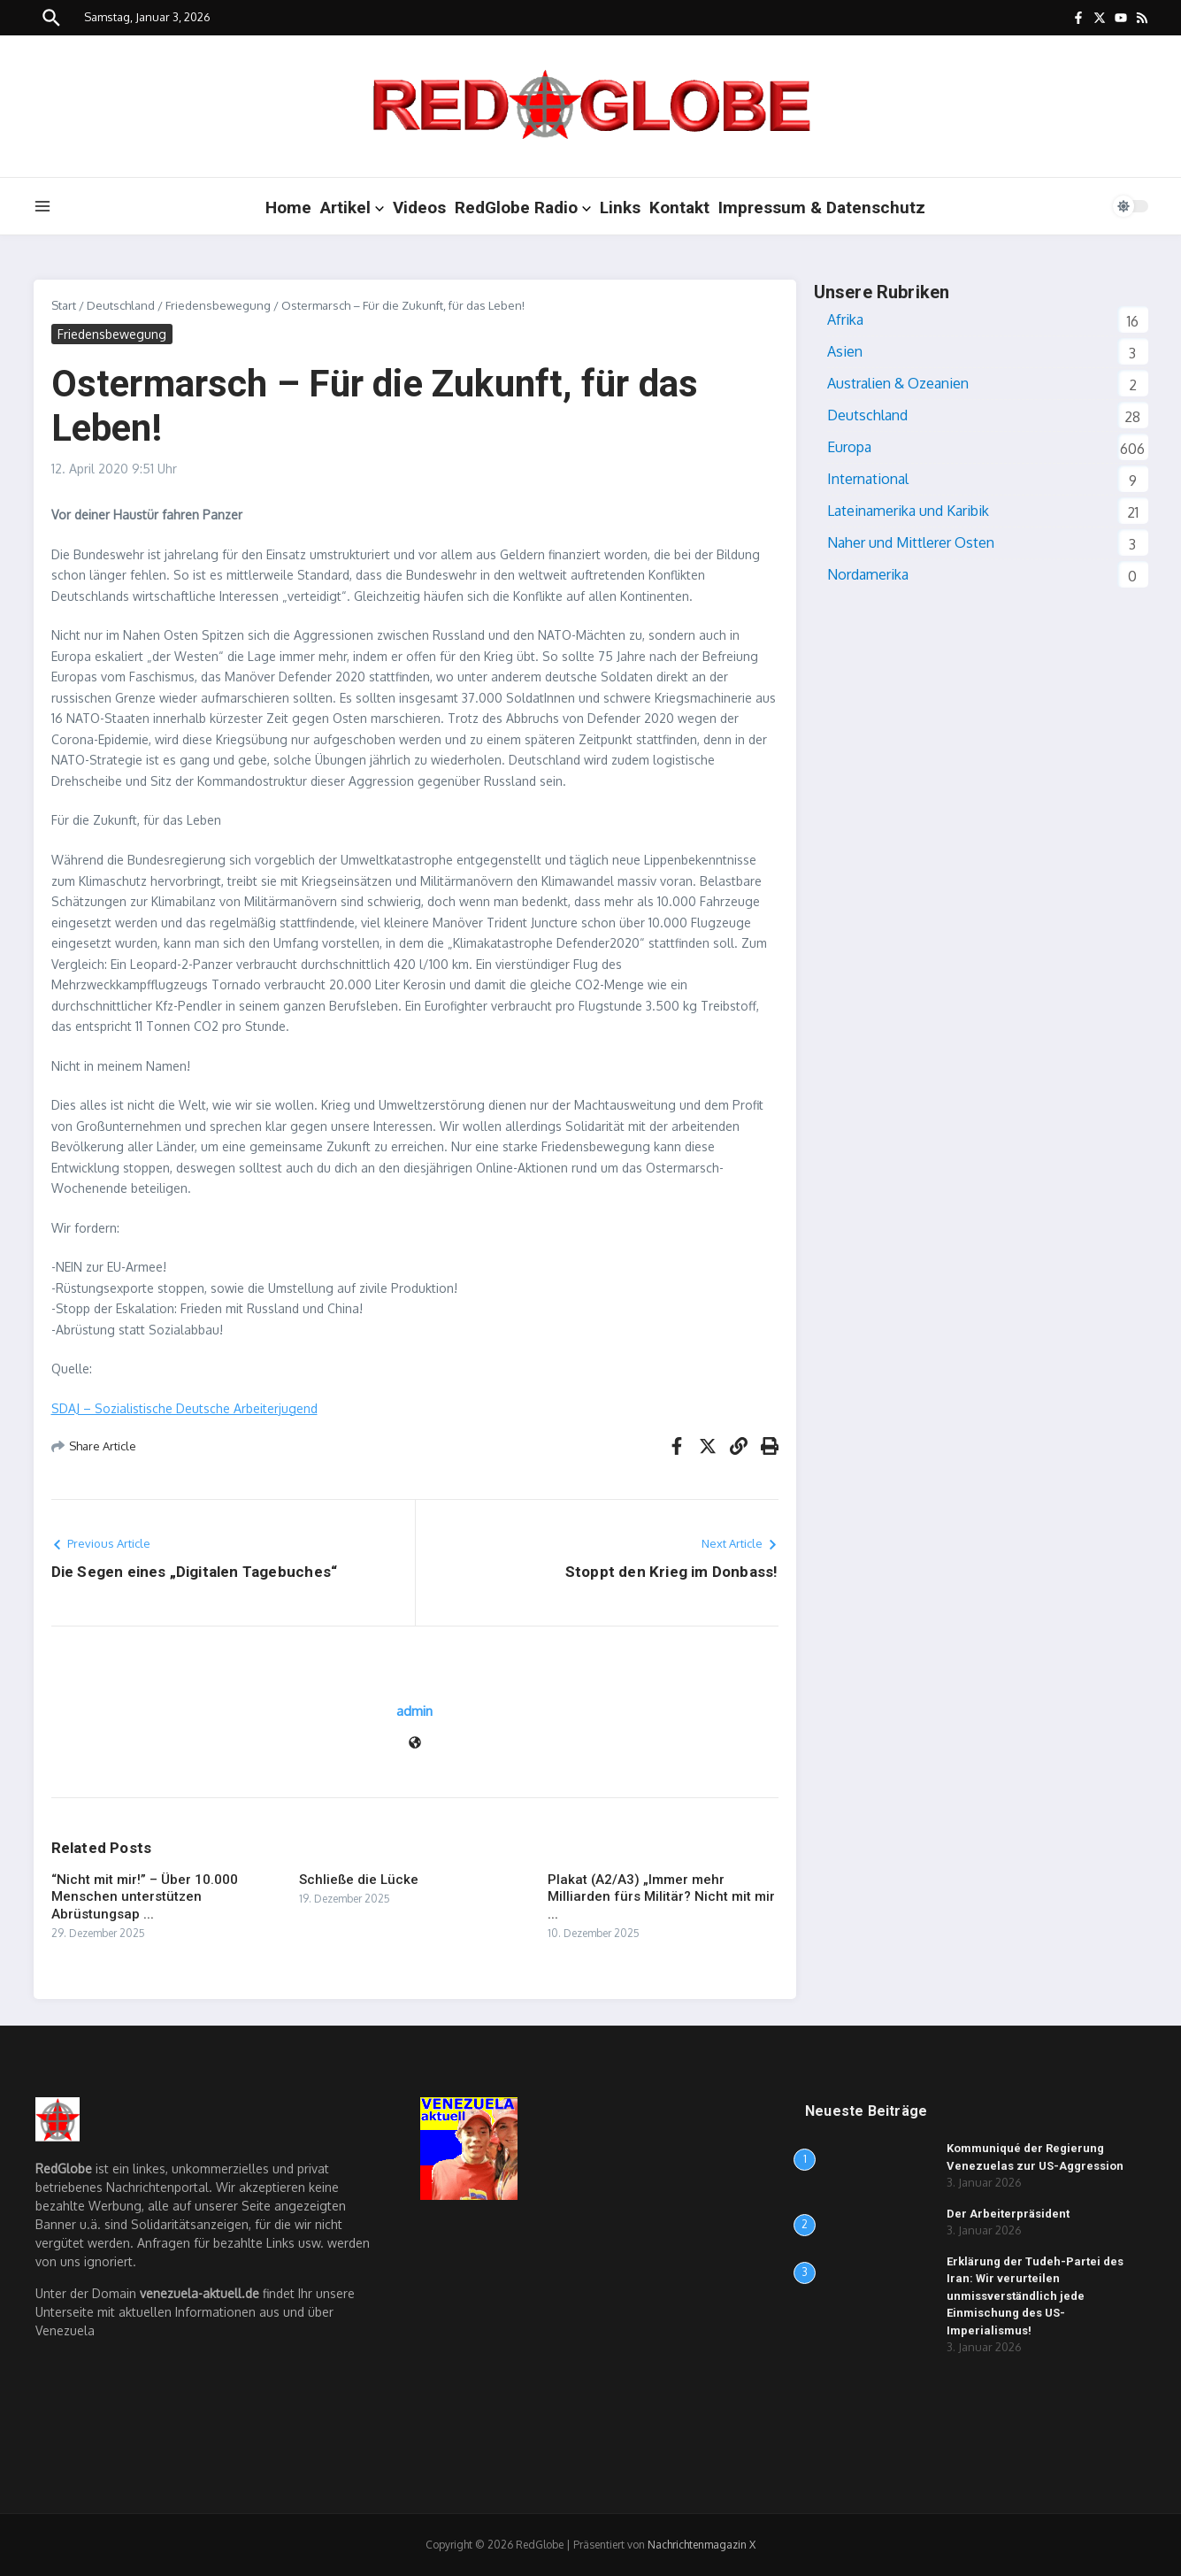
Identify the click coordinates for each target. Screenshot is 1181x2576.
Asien (845, 351)
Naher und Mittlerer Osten (910, 542)
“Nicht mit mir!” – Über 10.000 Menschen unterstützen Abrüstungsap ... (144, 1897)
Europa (849, 447)
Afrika (845, 319)
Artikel (352, 207)
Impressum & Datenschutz (821, 207)
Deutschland (121, 305)
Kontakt (679, 207)
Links (620, 207)
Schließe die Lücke (358, 1880)
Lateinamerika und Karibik (908, 510)
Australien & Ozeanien (898, 383)
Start (63, 305)
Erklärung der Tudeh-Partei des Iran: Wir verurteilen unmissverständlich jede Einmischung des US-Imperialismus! (1035, 2296)
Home (288, 207)
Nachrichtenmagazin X (701, 2544)
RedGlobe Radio (523, 207)
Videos (419, 207)
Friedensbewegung (218, 305)
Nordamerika (868, 574)
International (868, 479)
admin (414, 1711)
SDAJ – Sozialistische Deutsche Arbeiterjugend (184, 1408)
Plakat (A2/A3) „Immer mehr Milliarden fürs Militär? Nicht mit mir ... (661, 1897)
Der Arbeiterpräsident (1008, 2213)
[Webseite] (415, 1743)
